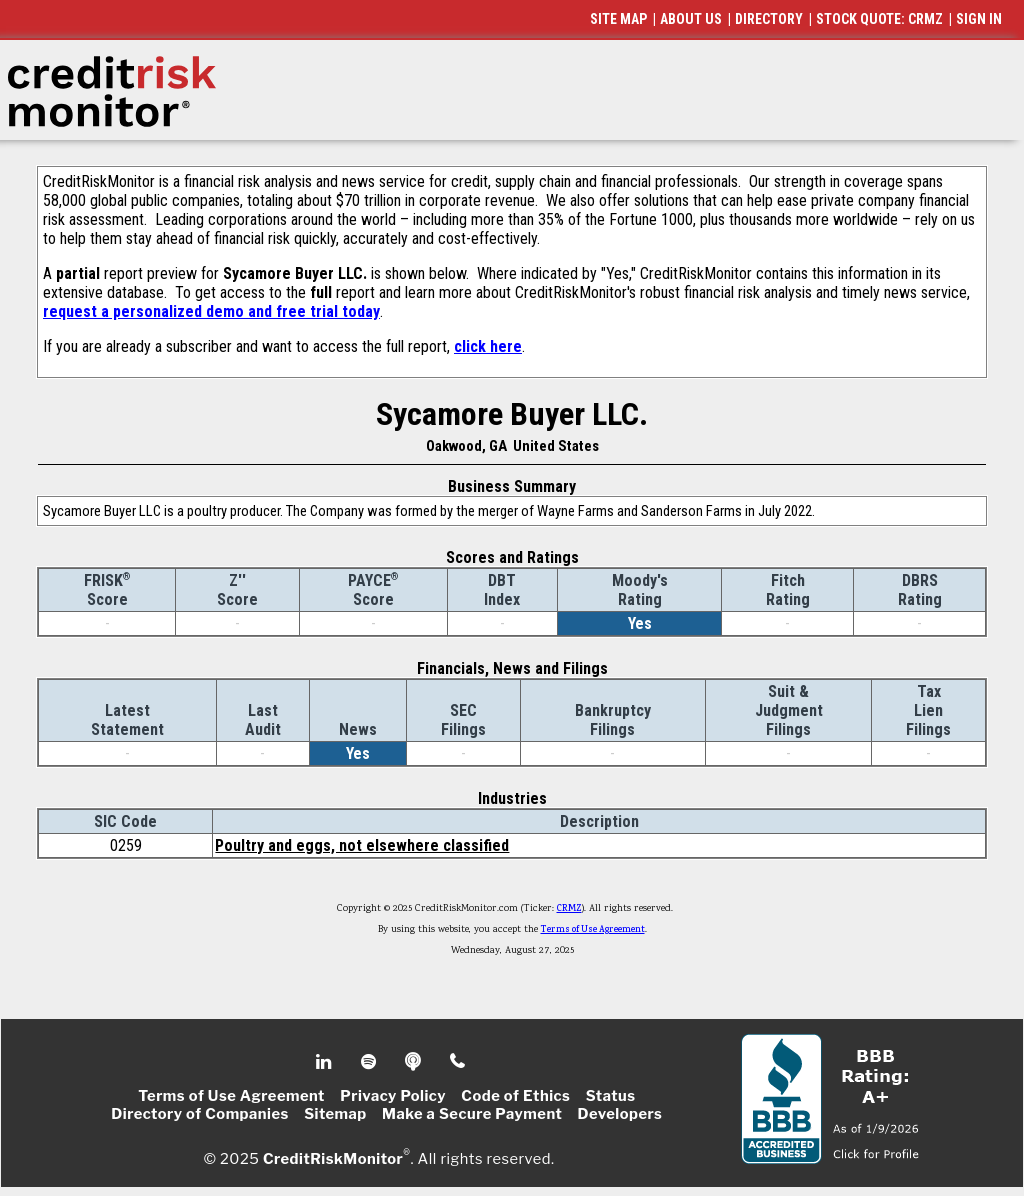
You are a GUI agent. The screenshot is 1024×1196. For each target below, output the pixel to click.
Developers (620, 1114)
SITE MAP (618, 19)
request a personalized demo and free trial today (211, 311)
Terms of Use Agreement (593, 930)
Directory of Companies (199, 1114)
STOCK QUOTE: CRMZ (879, 19)
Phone (458, 1062)
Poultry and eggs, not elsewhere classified (362, 845)
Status (611, 1096)
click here (488, 346)
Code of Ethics (515, 1096)
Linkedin (326, 1062)
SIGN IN (979, 19)
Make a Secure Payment (472, 1114)
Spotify (370, 1062)
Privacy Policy (393, 1096)
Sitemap (335, 1114)
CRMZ (569, 909)
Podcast (414, 1062)
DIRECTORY (769, 19)
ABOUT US (691, 19)
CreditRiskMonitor (333, 1158)
